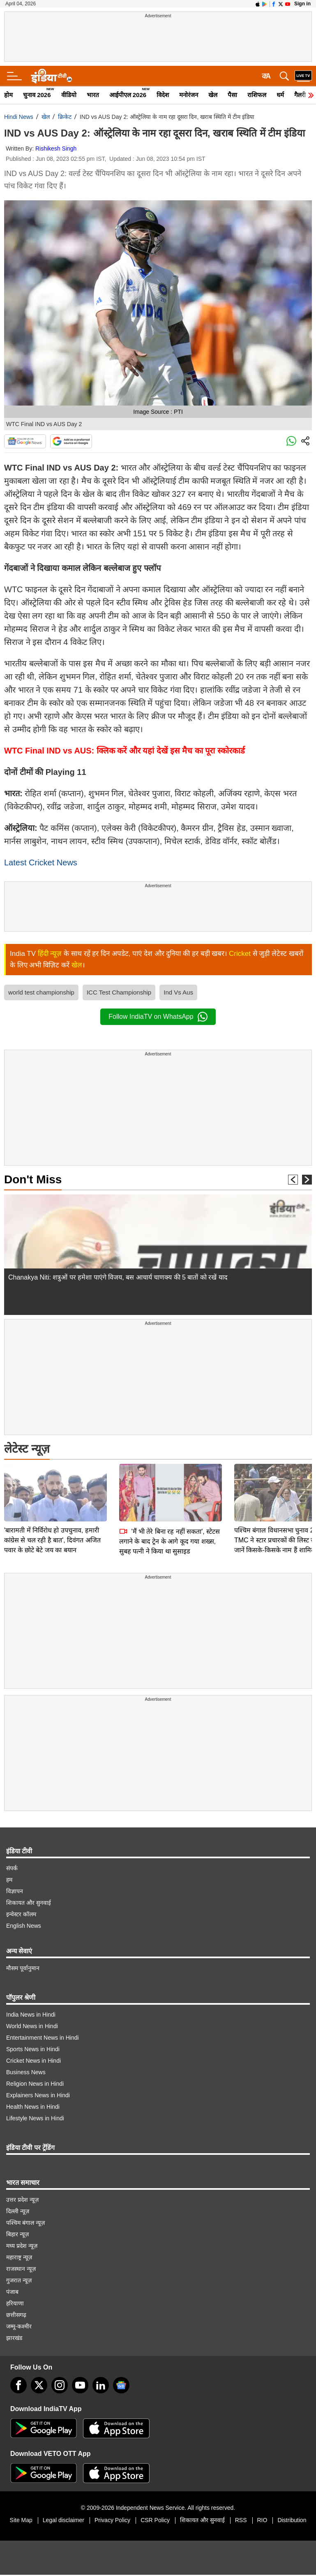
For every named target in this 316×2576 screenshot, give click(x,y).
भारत (93, 94)
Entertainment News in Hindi (42, 2037)
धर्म (280, 94)
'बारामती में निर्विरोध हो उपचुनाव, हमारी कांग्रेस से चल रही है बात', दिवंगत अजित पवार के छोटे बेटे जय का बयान (52, 1482)
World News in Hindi (32, 2026)
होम (8, 94)
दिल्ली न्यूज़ (17, 2211)
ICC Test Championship (119, 992)
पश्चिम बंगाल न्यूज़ (25, 2222)
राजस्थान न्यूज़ (21, 2268)
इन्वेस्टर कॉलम (21, 1914)
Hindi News (18, 117)
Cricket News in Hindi (33, 2060)
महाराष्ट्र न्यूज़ (19, 2257)
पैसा (232, 94)
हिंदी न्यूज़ (50, 954)
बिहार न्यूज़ (17, 2234)
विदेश (163, 94)
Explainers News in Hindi (38, 2095)
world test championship (41, 992)
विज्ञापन (14, 1891)
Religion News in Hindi (35, 2083)
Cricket (240, 954)
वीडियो (68, 94)
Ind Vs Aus (178, 992)
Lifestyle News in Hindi (35, 2118)
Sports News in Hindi (33, 2049)
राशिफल (256, 94)
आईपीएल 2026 (128, 94)
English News (23, 1925)
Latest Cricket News (40, 862)
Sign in (302, 4)
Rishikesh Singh (55, 148)
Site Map (21, 2520)
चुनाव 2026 (37, 94)
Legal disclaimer (63, 2520)
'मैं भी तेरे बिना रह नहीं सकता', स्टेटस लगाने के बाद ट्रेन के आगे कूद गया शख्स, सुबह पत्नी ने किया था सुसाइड (169, 1483)
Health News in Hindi (33, 2106)
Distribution (291, 2520)
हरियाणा (15, 2303)
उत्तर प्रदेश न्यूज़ (22, 2199)
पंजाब (12, 2291)
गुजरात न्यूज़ (19, 2280)
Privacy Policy (112, 2520)
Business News (26, 2072)
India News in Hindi (30, 2014)
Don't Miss (33, 1179)
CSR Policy (155, 2520)
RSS (241, 2520)
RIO (262, 2520)
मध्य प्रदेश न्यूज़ (21, 2245)
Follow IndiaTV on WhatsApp (157, 1017)
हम (9, 1879)
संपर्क (12, 1868)
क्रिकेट (65, 117)
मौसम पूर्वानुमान (22, 1968)
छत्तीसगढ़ (16, 2315)
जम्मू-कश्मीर (19, 2326)
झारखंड (14, 2338)
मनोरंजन (188, 94)
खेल (212, 94)
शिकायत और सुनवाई (28, 1902)
